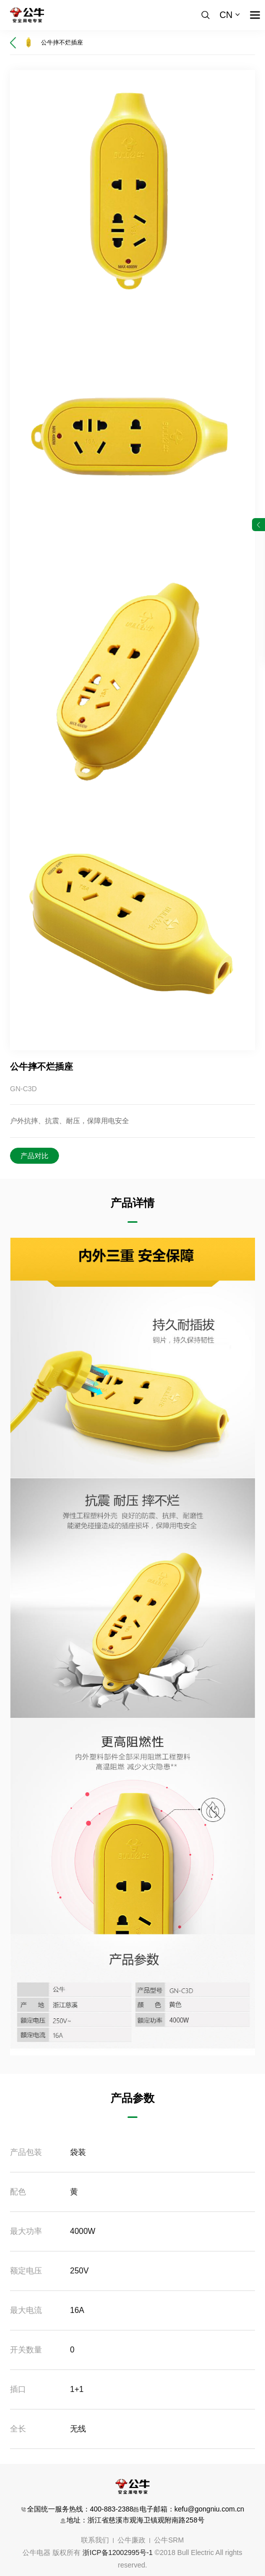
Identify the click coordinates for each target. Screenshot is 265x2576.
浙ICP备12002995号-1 (117, 2552)
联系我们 (95, 2540)
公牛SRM (169, 2540)
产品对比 (34, 1156)
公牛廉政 (132, 2540)
